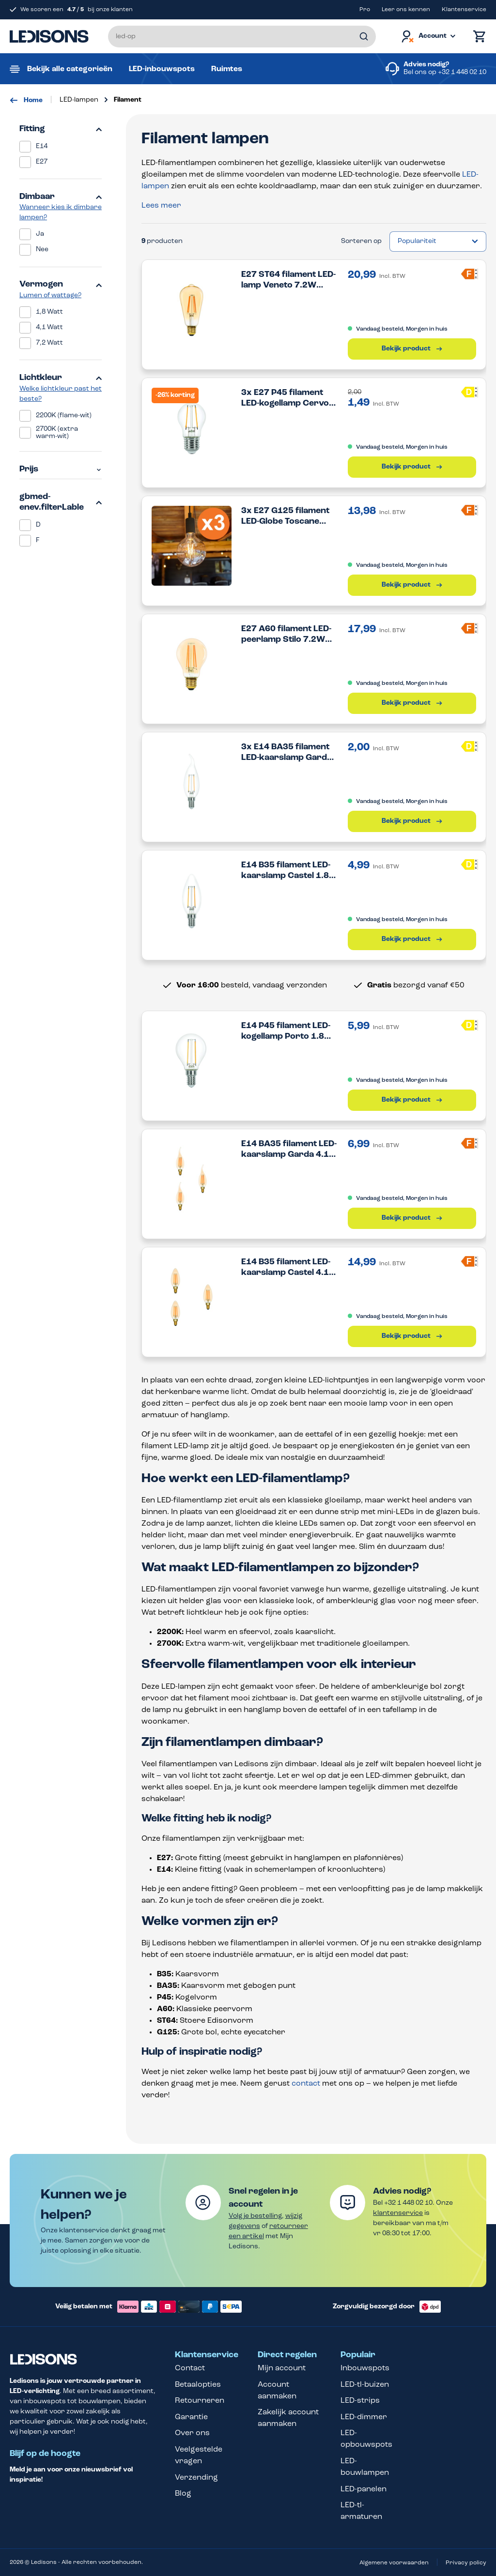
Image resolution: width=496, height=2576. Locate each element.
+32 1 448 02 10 (462, 72)
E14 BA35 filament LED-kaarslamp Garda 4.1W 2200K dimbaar (289, 1149)
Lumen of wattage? (50, 295)
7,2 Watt (49, 343)
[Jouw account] (427, 36)
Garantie (191, 2417)
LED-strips (360, 2401)
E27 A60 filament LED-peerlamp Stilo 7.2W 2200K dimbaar (286, 634)
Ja (40, 234)
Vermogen (60, 284)
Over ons (192, 2433)
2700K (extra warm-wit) (57, 432)
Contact (190, 2368)
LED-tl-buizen (365, 2385)
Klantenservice (464, 10)
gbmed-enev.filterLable (60, 502)
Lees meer (161, 206)
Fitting (60, 129)
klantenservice (398, 2213)
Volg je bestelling (255, 2216)
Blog (183, 2494)
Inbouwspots (365, 2368)
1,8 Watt (49, 312)
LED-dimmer (364, 2417)
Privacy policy (466, 2563)
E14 (41, 146)
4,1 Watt (49, 327)
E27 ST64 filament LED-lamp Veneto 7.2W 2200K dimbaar (288, 280)
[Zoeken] (364, 36)
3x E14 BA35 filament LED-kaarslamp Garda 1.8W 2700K (286, 752)
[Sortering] (437, 241)
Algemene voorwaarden (394, 2563)
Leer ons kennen (406, 10)
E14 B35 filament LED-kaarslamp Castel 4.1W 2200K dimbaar (289, 1268)
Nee (42, 249)
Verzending (196, 2478)
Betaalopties (198, 2385)
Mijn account (282, 2368)
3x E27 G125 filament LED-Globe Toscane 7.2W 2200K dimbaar (285, 516)
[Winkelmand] (477, 36)
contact (306, 2084)
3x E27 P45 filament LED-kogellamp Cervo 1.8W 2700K (285, 398)
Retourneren (199, 2401)
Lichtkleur (60, 377)
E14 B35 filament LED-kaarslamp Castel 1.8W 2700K (289, 871)
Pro (364, 10)
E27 (41, 162)
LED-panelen (364, 2489)
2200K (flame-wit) (64, 415)
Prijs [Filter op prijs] (60, 469)
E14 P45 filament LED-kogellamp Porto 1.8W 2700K (287, 1031)
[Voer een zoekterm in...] (242, 36)
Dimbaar (60, 196)
